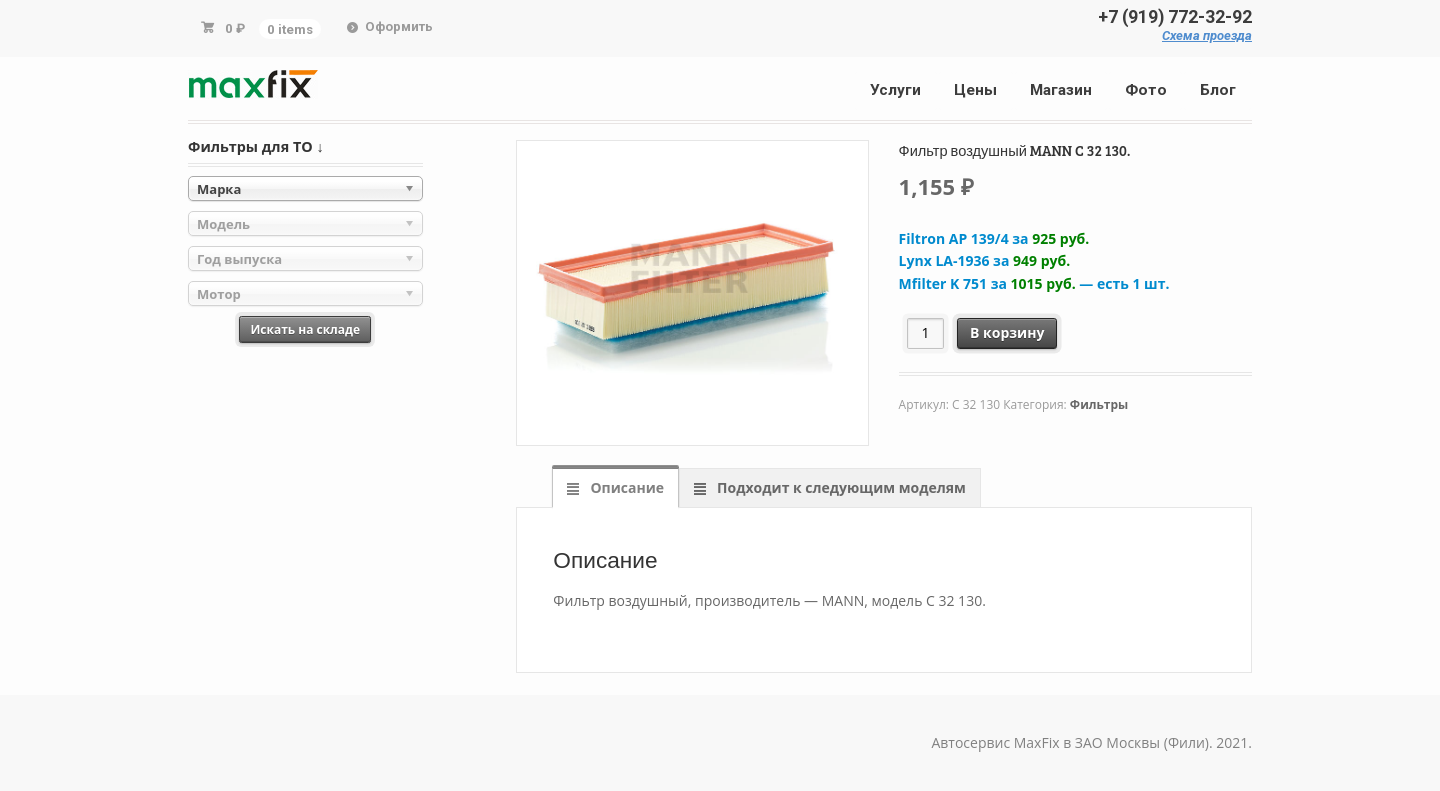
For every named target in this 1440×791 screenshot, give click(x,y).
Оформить (399, 26)
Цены (975, 90)
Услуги (895, 90)
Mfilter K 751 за (1034, 283)
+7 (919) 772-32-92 (1175, 17)
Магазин (1061, 90)
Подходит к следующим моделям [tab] (839, 487)
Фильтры (1099, 404)
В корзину (1007, 332)
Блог (1218, 90)
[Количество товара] (925, 333)
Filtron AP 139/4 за (994, 238)
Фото (1146, 90)
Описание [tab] (625, 487)
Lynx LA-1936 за (985, 260)
